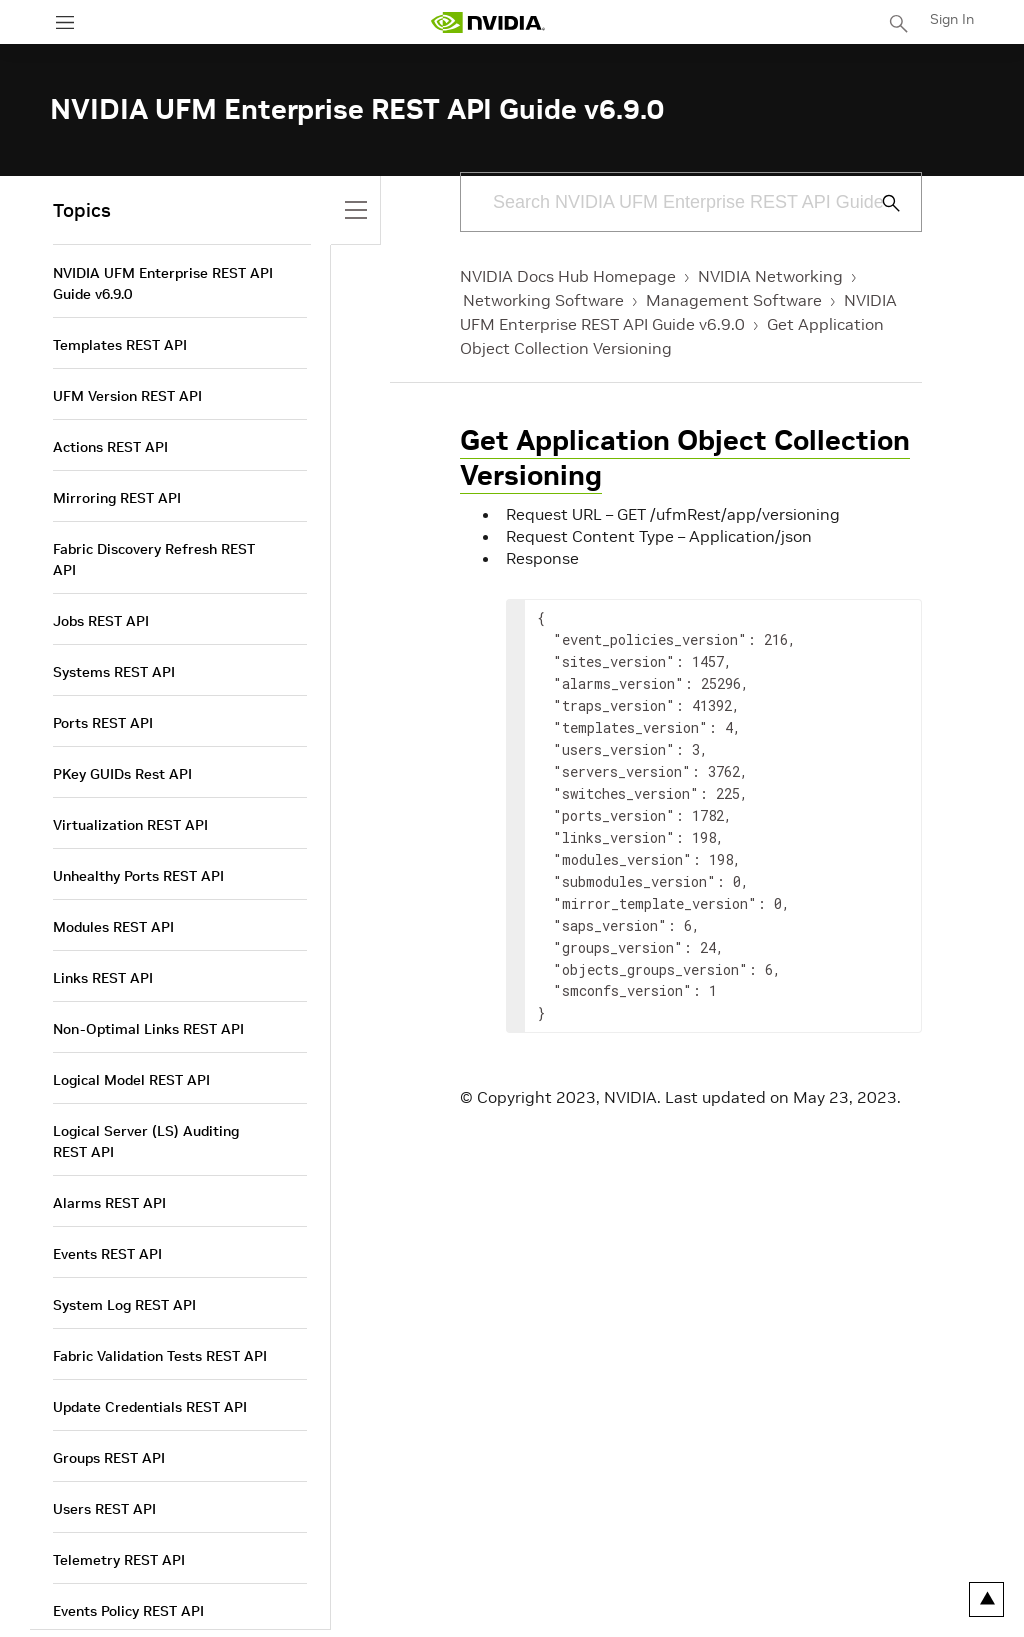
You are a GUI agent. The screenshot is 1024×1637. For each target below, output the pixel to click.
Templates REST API (120, 345)
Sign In (952, 19)
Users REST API (104, 1509)
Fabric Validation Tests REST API (160, 1356)
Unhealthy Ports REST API (138, 876)
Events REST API (107, 1254)
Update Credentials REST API (150, 1407)
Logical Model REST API (131, 1080)
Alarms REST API (109, 1203)
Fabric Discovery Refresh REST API (154, 559)
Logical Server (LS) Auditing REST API (146, 1141)
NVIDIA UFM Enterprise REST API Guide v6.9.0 (163, 283)
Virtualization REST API (130, 825)
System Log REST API (124, 1305)
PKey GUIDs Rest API (122, 774)
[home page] (488, 22)
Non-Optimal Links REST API (148, 1029)
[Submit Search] (880, 203)
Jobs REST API (101, 621)
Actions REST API (110, 447)
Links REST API (103, 978)
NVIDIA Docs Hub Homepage (568, 276)
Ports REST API (103, 723)
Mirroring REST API (117, 498)
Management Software (734, 300)
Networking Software (543, 300)
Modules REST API (113, 927)
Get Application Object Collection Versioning (685, 458)
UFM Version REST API (127, 396)
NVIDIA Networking (770, 276)
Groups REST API (109, 1458)
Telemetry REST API (119, 1560)
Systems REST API (114, 672)
